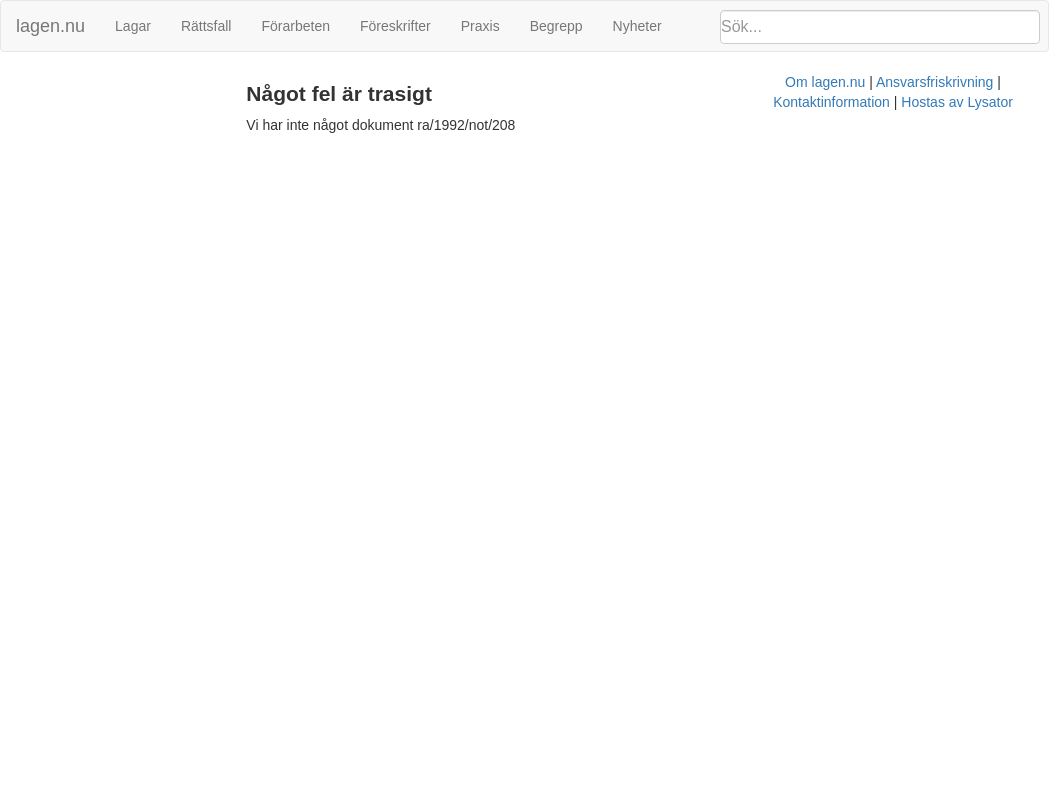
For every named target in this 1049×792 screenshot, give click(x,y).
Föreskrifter (395, 26)
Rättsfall (206, 26)
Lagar (133, 26)
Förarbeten (295, 26)
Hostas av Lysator (830, 155)
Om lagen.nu (466, 155)
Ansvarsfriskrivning (575, 155)
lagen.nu (50, 26)
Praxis (480, 26)
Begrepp (556, 26)
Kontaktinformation (704, 155)
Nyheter (637, 26)
